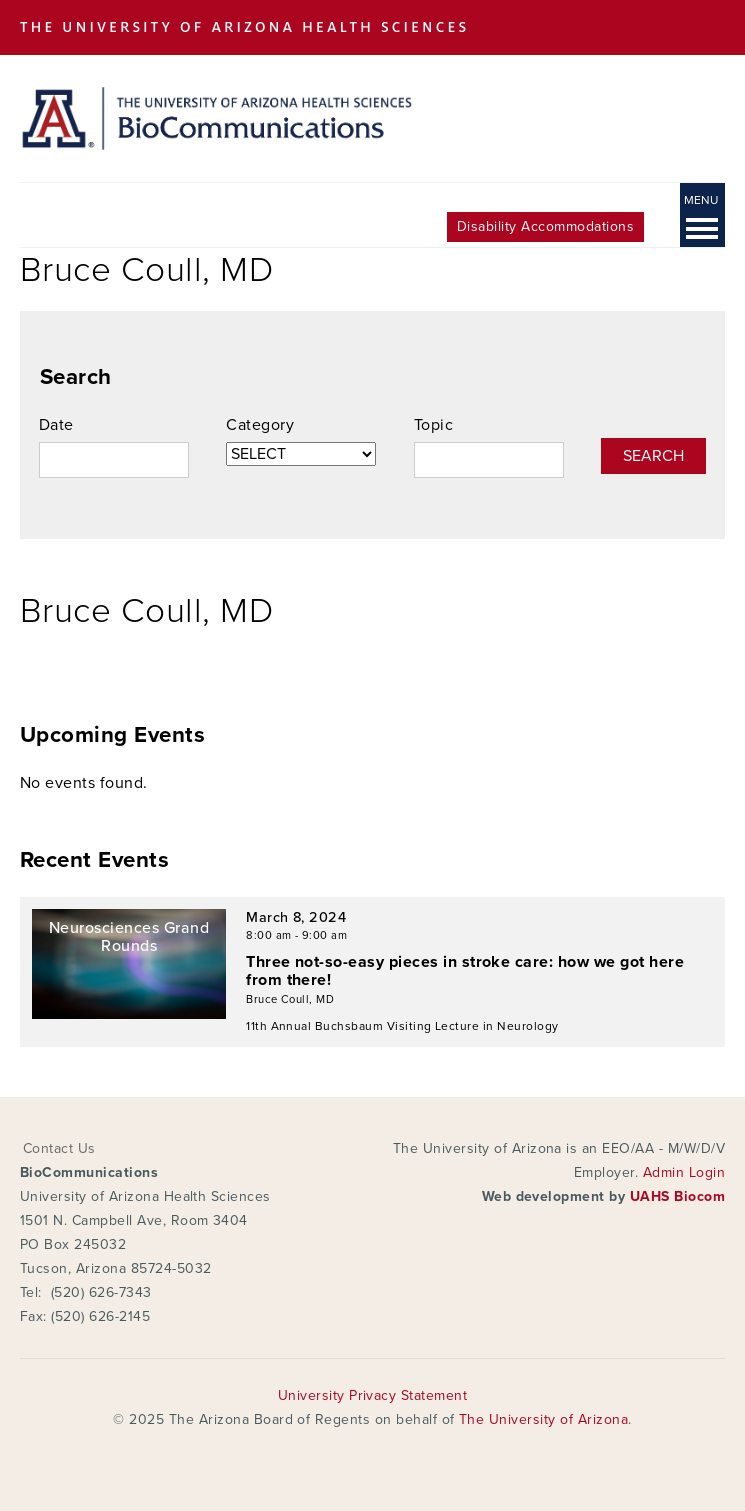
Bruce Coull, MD (290, 999)
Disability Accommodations (545, 226)
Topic (433, 425)
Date (56, 425)
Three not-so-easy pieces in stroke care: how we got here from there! (465, 971)
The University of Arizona (543, 1419)
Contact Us (59, 1148)
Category (260, 425)
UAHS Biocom (677, 1196)
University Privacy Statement (372, 1395)
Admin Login (684, 1172)
